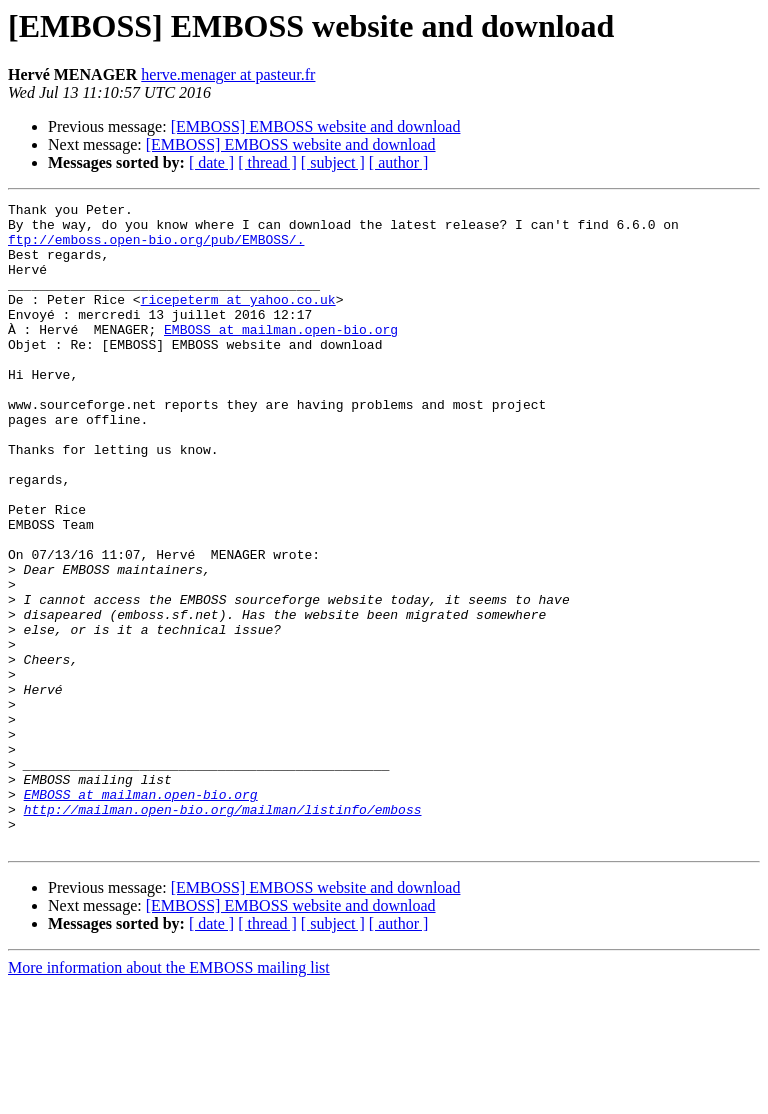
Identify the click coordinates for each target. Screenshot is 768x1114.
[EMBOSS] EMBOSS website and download (316, 126)
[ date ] (211, 162)
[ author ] (399, 162)
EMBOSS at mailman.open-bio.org (281, 356)
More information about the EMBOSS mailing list (169, 1096)
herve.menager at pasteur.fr (228, 74)
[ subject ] (333, 162)
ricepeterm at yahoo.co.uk (238, 320)
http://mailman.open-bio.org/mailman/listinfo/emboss (223, 932)
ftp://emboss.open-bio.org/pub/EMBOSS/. (156, 248)
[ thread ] (267, 162)
